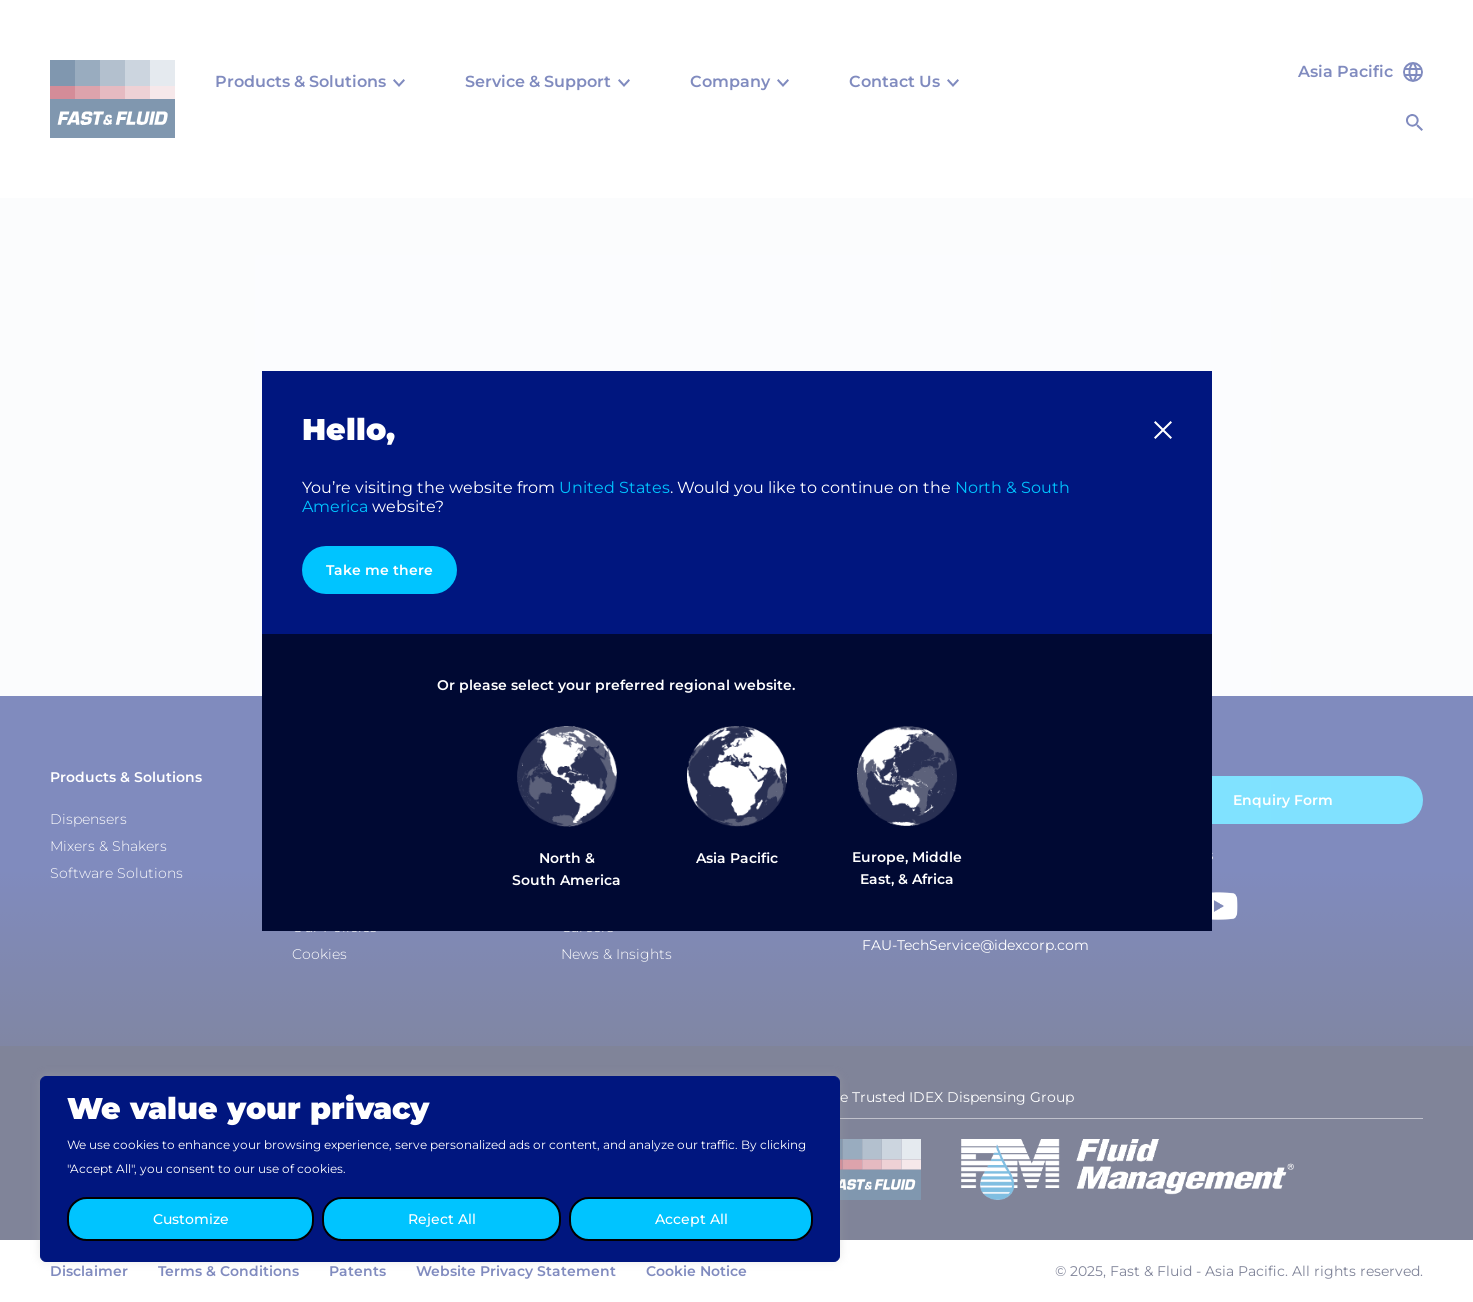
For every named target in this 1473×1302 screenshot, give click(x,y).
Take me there (379, 570)
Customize (191, 1219)
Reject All (442, 1219)
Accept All (691, 1219)
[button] (1163, 430)
